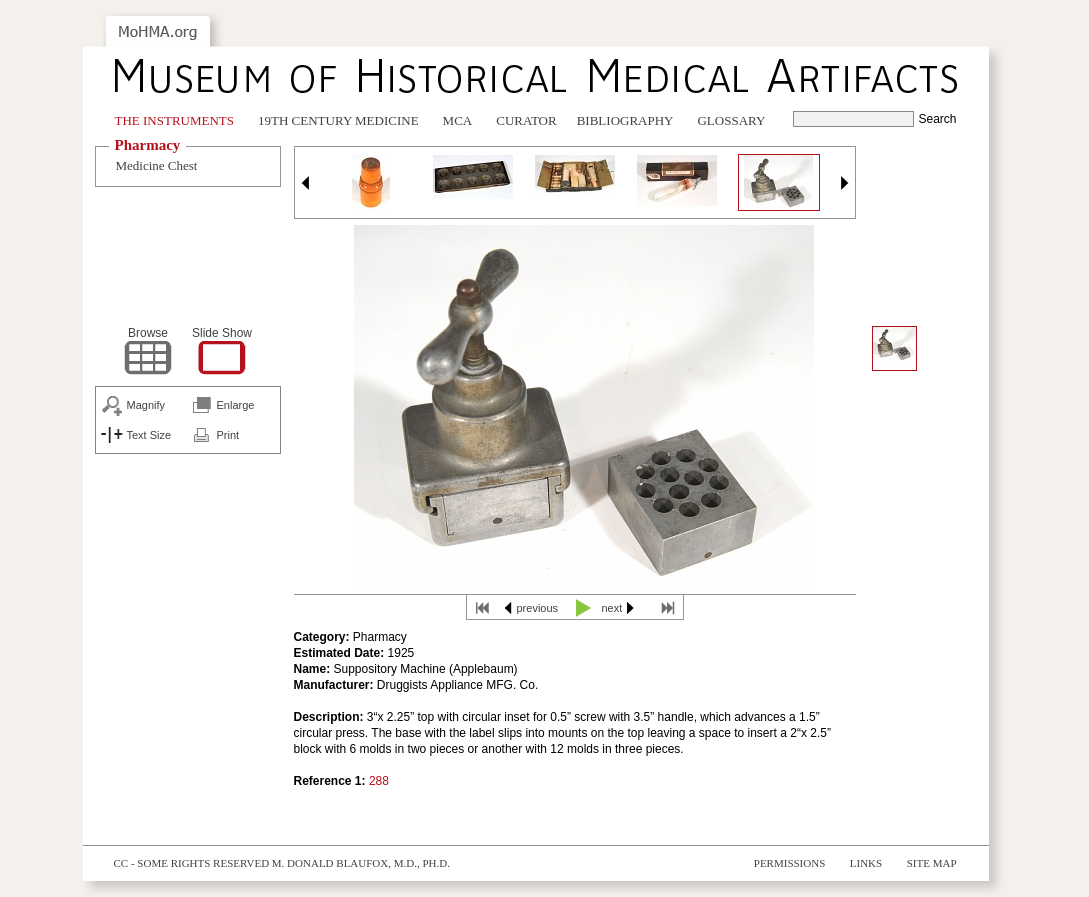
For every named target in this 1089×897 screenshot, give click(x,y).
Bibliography (625, 120)
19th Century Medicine (338, 120)
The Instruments (175, 120)
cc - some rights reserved (192, 863)
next (612, 608)
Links (866, 863)
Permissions (790, 863)
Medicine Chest (157, 165)
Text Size (149, 435)
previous (538, 608)
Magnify (146, 405)
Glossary (731, 120)
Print (228, 435)
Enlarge (236, 405)
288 (379, 781)
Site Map (932, 863)
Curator (526, 120)
